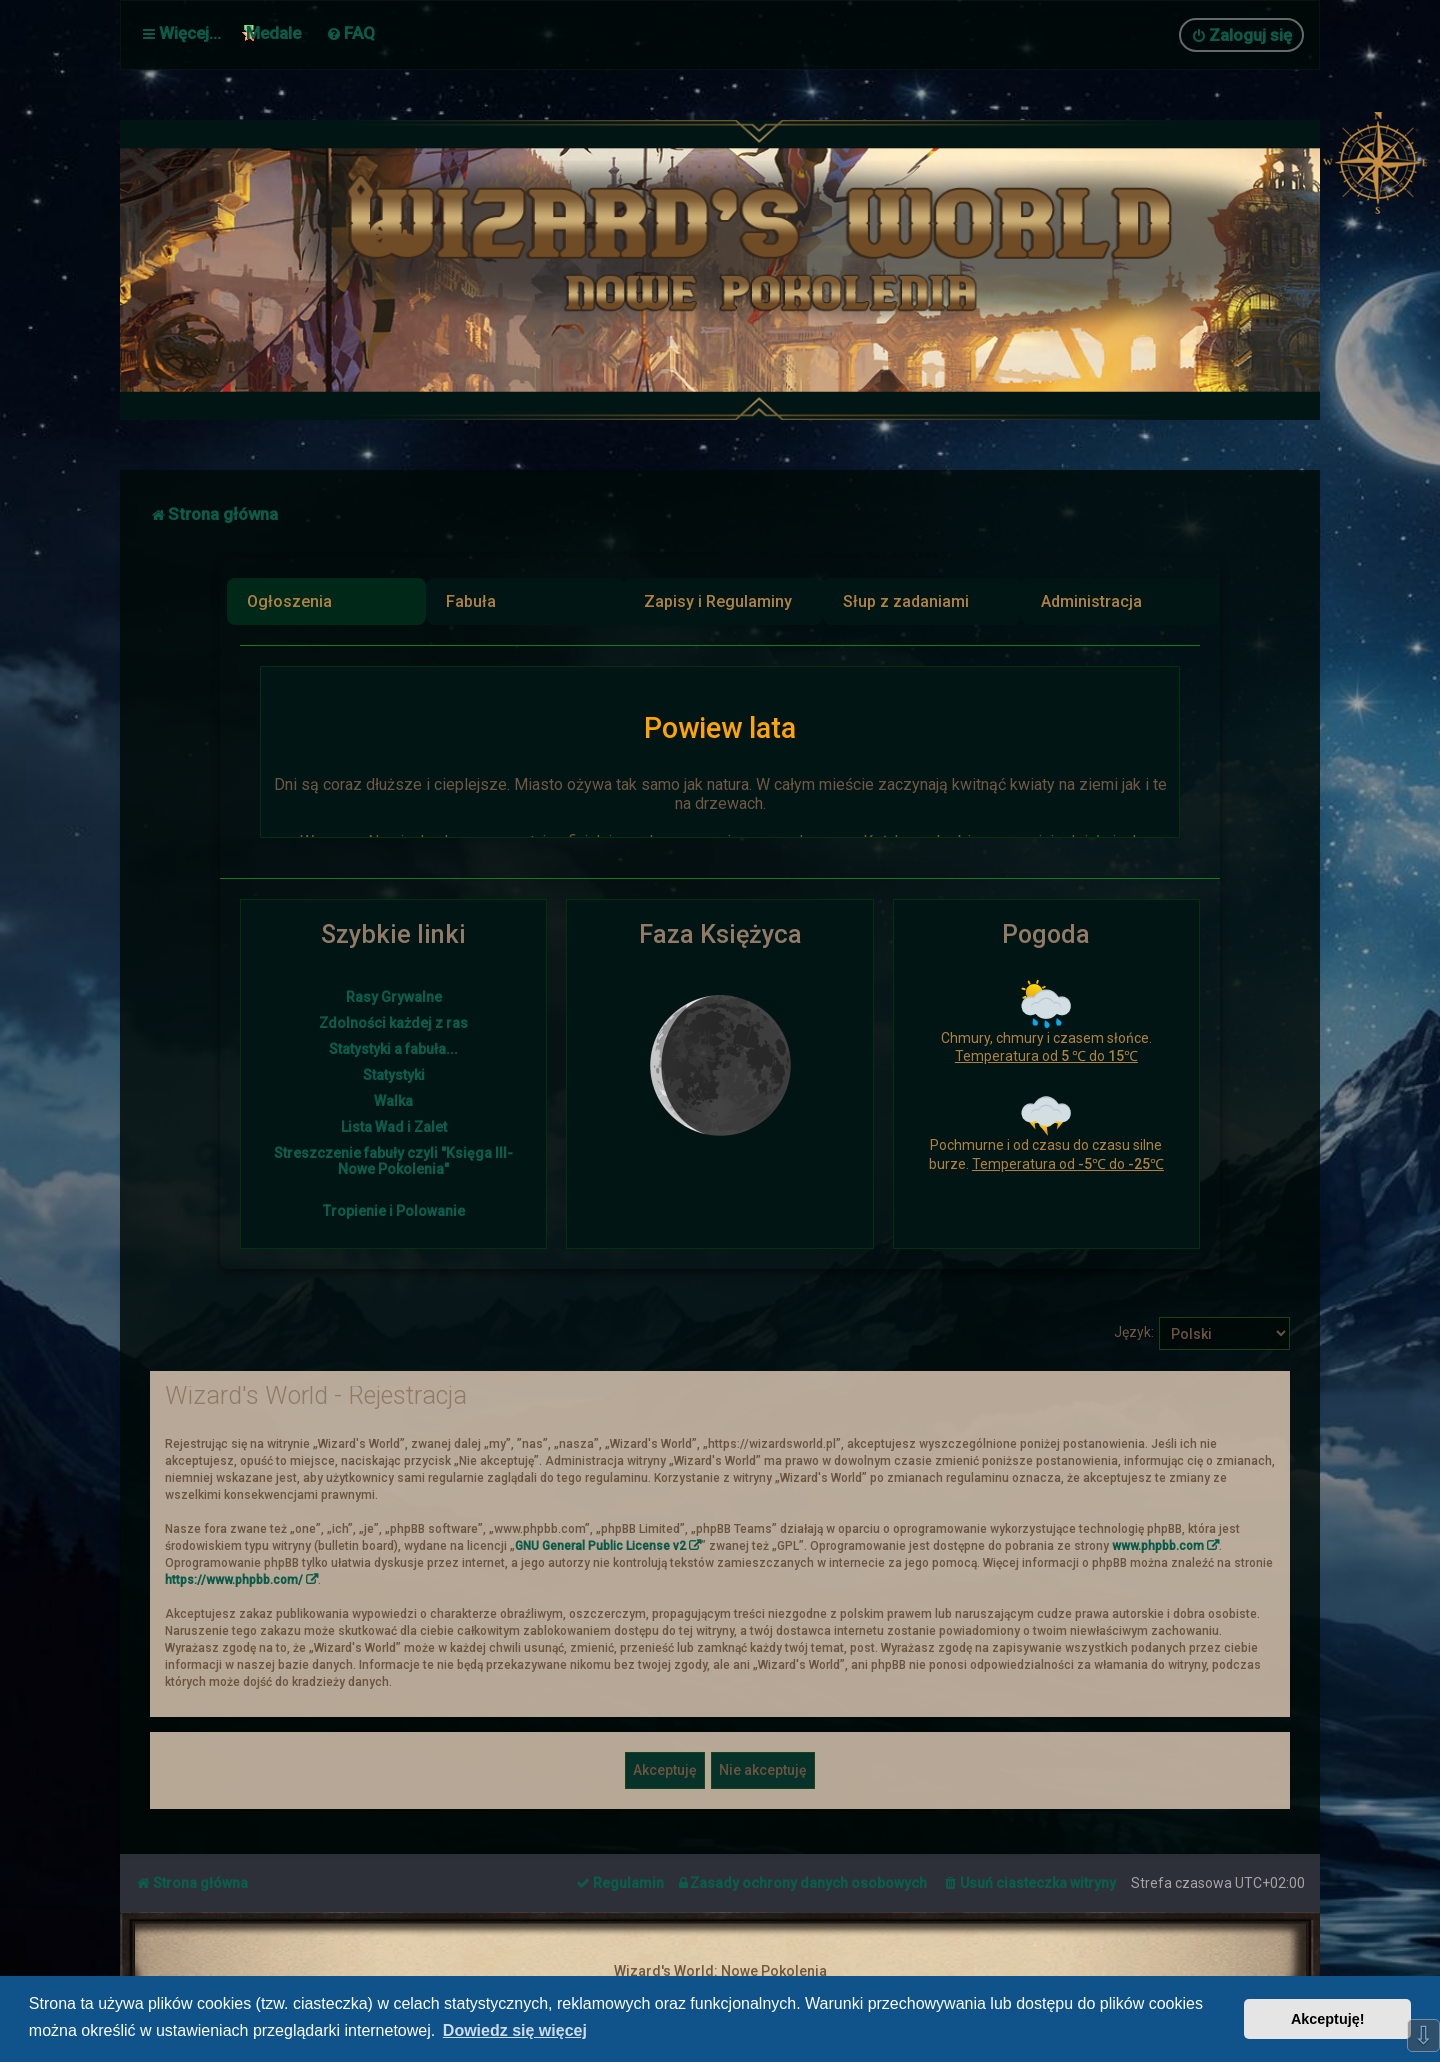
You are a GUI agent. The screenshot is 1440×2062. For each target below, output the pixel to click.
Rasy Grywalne (394, 997)
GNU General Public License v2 (600, 1544)
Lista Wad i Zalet (394, 1127)
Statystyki (394, 1075)
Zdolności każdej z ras (393, 1023)
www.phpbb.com (1158, 1544)
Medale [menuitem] (273, 33)
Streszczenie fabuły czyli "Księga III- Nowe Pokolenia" (393, 1161)
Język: (1134, 1330)
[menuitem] (350, 33)
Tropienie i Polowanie (394, 1211)
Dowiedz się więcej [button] (515, 2030)
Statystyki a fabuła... (393, 1049)
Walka (393, 1101)
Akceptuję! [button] (1328, 2019)
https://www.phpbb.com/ (234, 1578)
